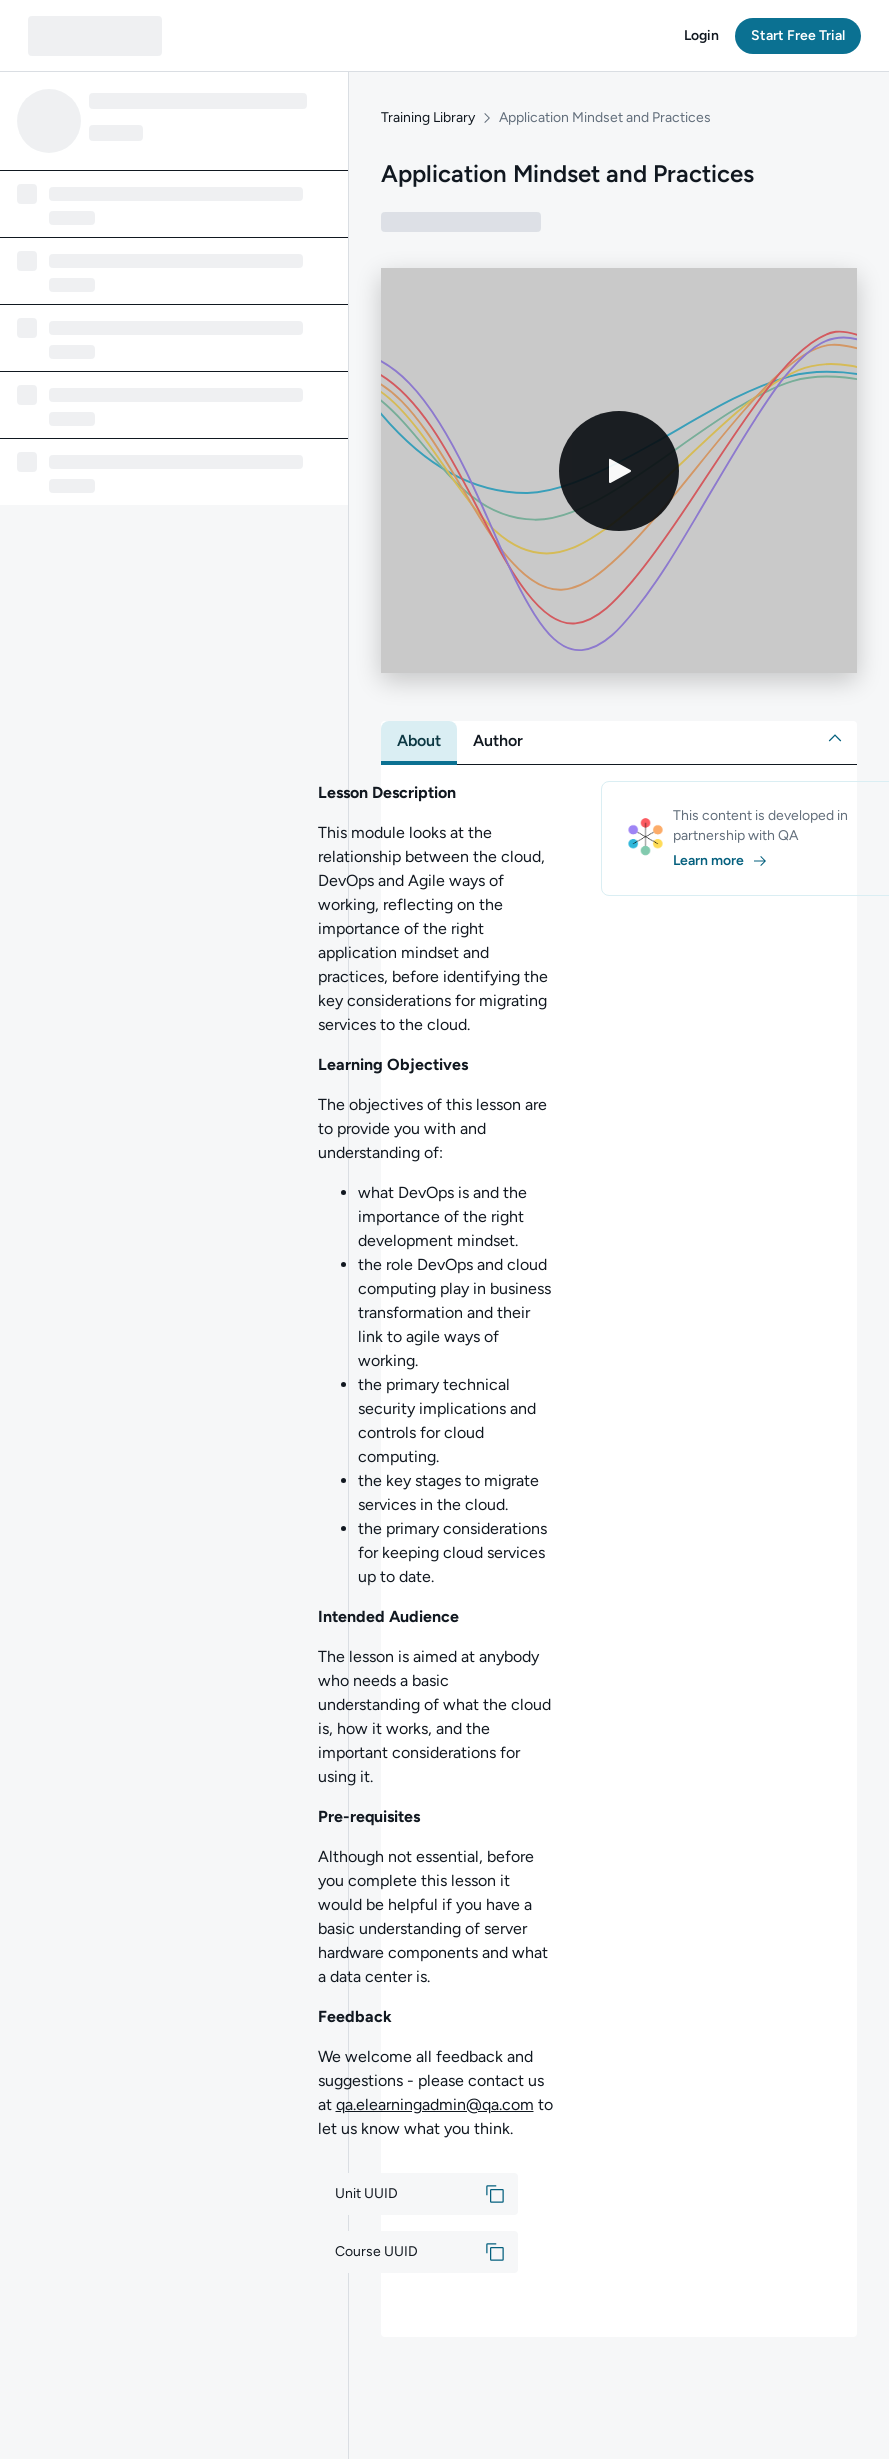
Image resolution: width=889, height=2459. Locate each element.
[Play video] (619, 471)
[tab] (419, 741)
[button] (701, 36)
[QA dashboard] (95, 36)
